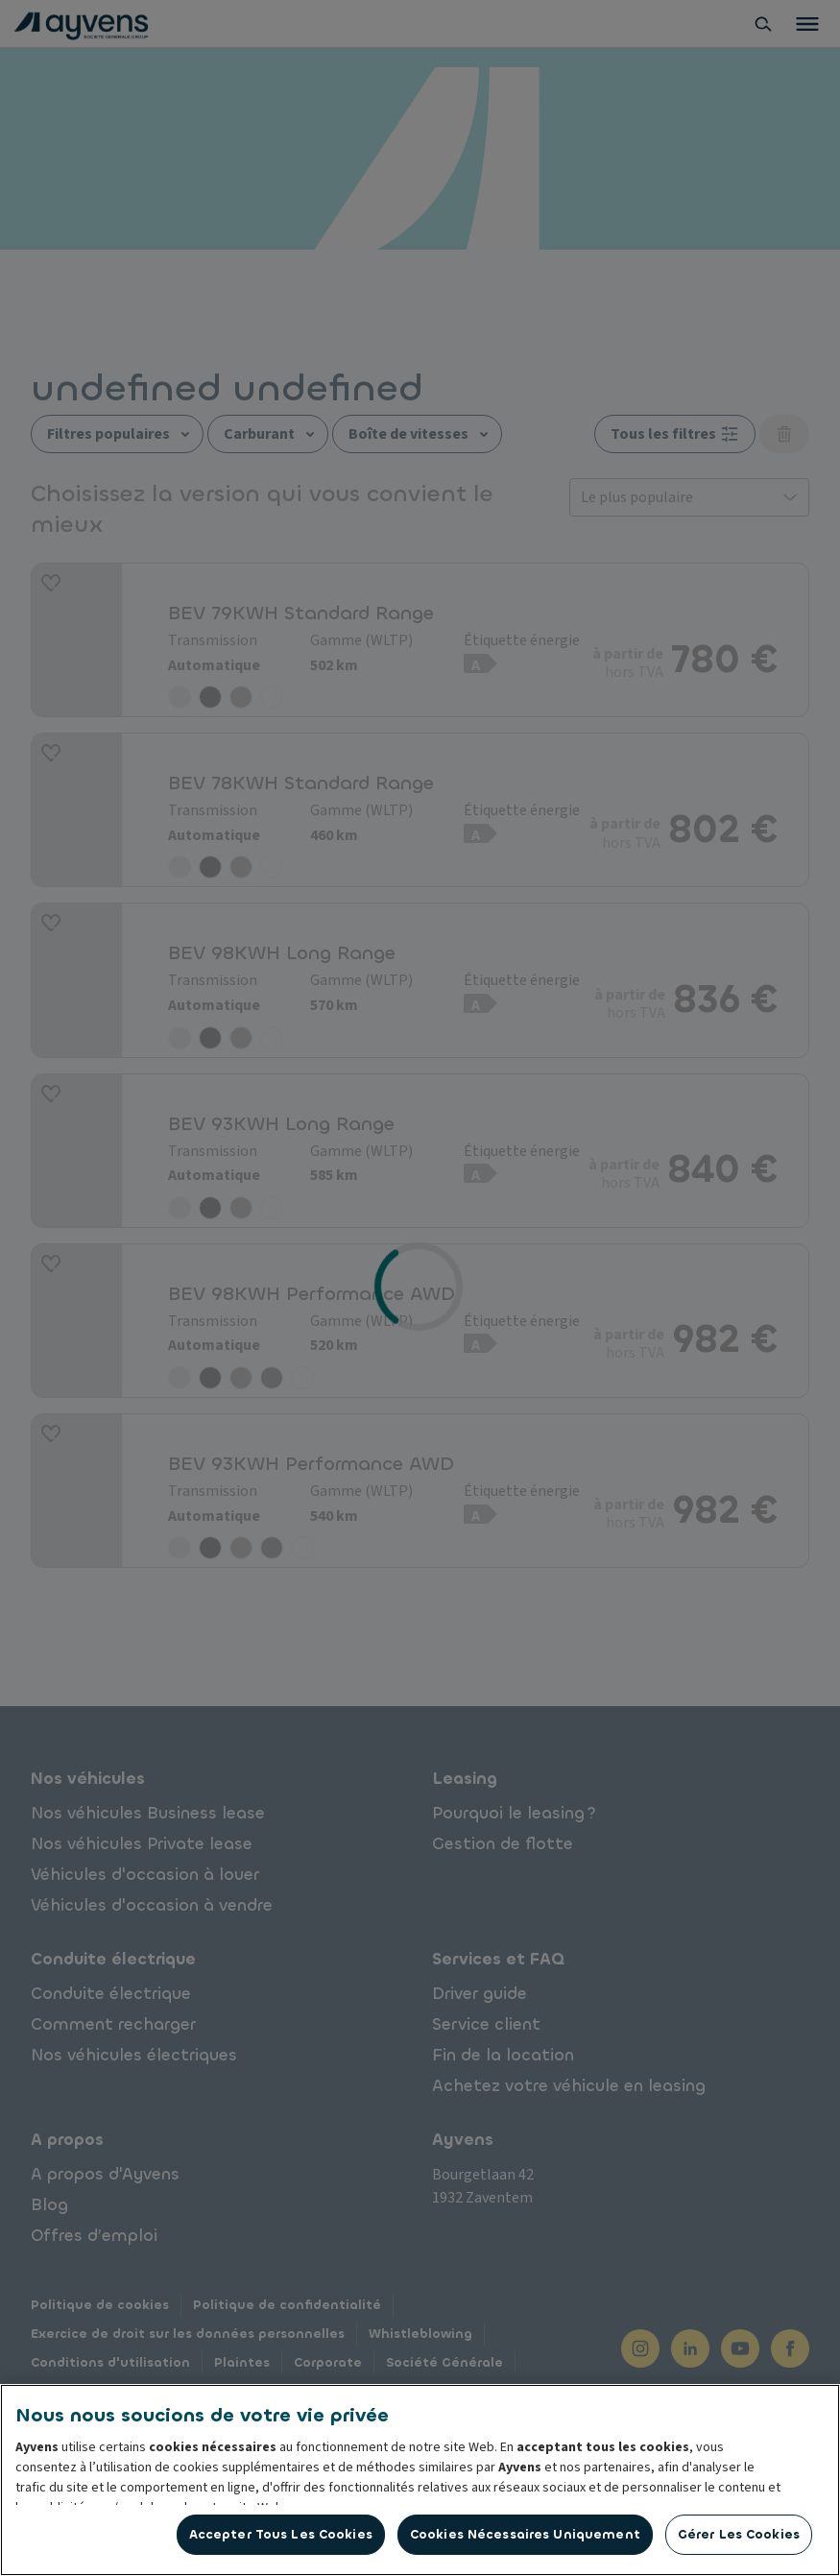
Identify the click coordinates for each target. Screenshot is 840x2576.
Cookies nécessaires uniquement (525, 2534)
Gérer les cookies (739, 2534)
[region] (420, 2480)
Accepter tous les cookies (280, 2534)
